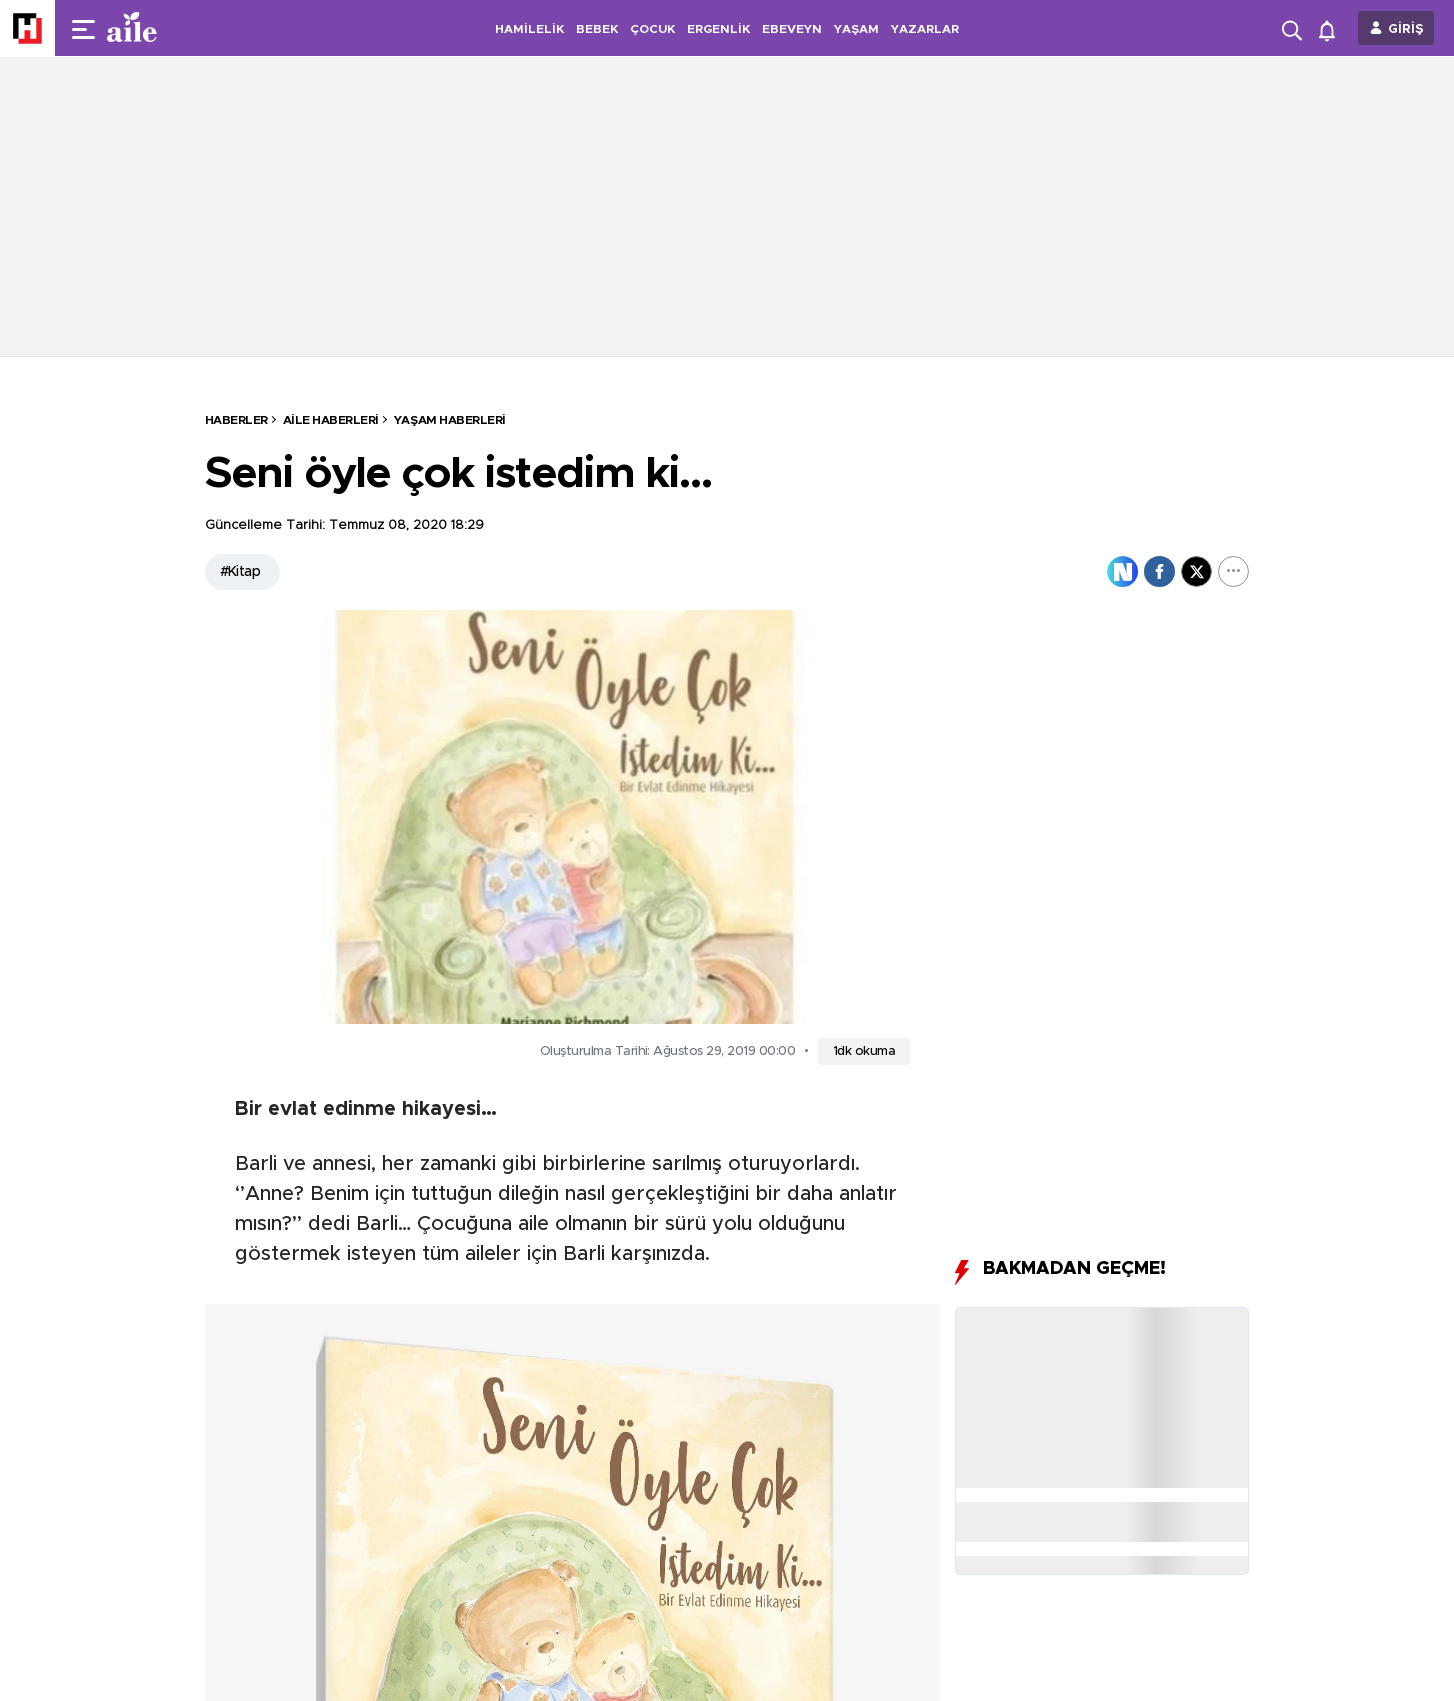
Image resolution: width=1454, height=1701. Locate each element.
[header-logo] (172, 28)
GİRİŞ (1406, 29)
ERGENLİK (718, 29)
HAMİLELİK (529, 29)
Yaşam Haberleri (450, 420)
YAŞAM (856, 29)
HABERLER (236, 420)
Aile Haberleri (331, 420)
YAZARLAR (925, 29)
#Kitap (240, 572)
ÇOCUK (652, 29)
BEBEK (597, 29)
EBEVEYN (792, 29)
